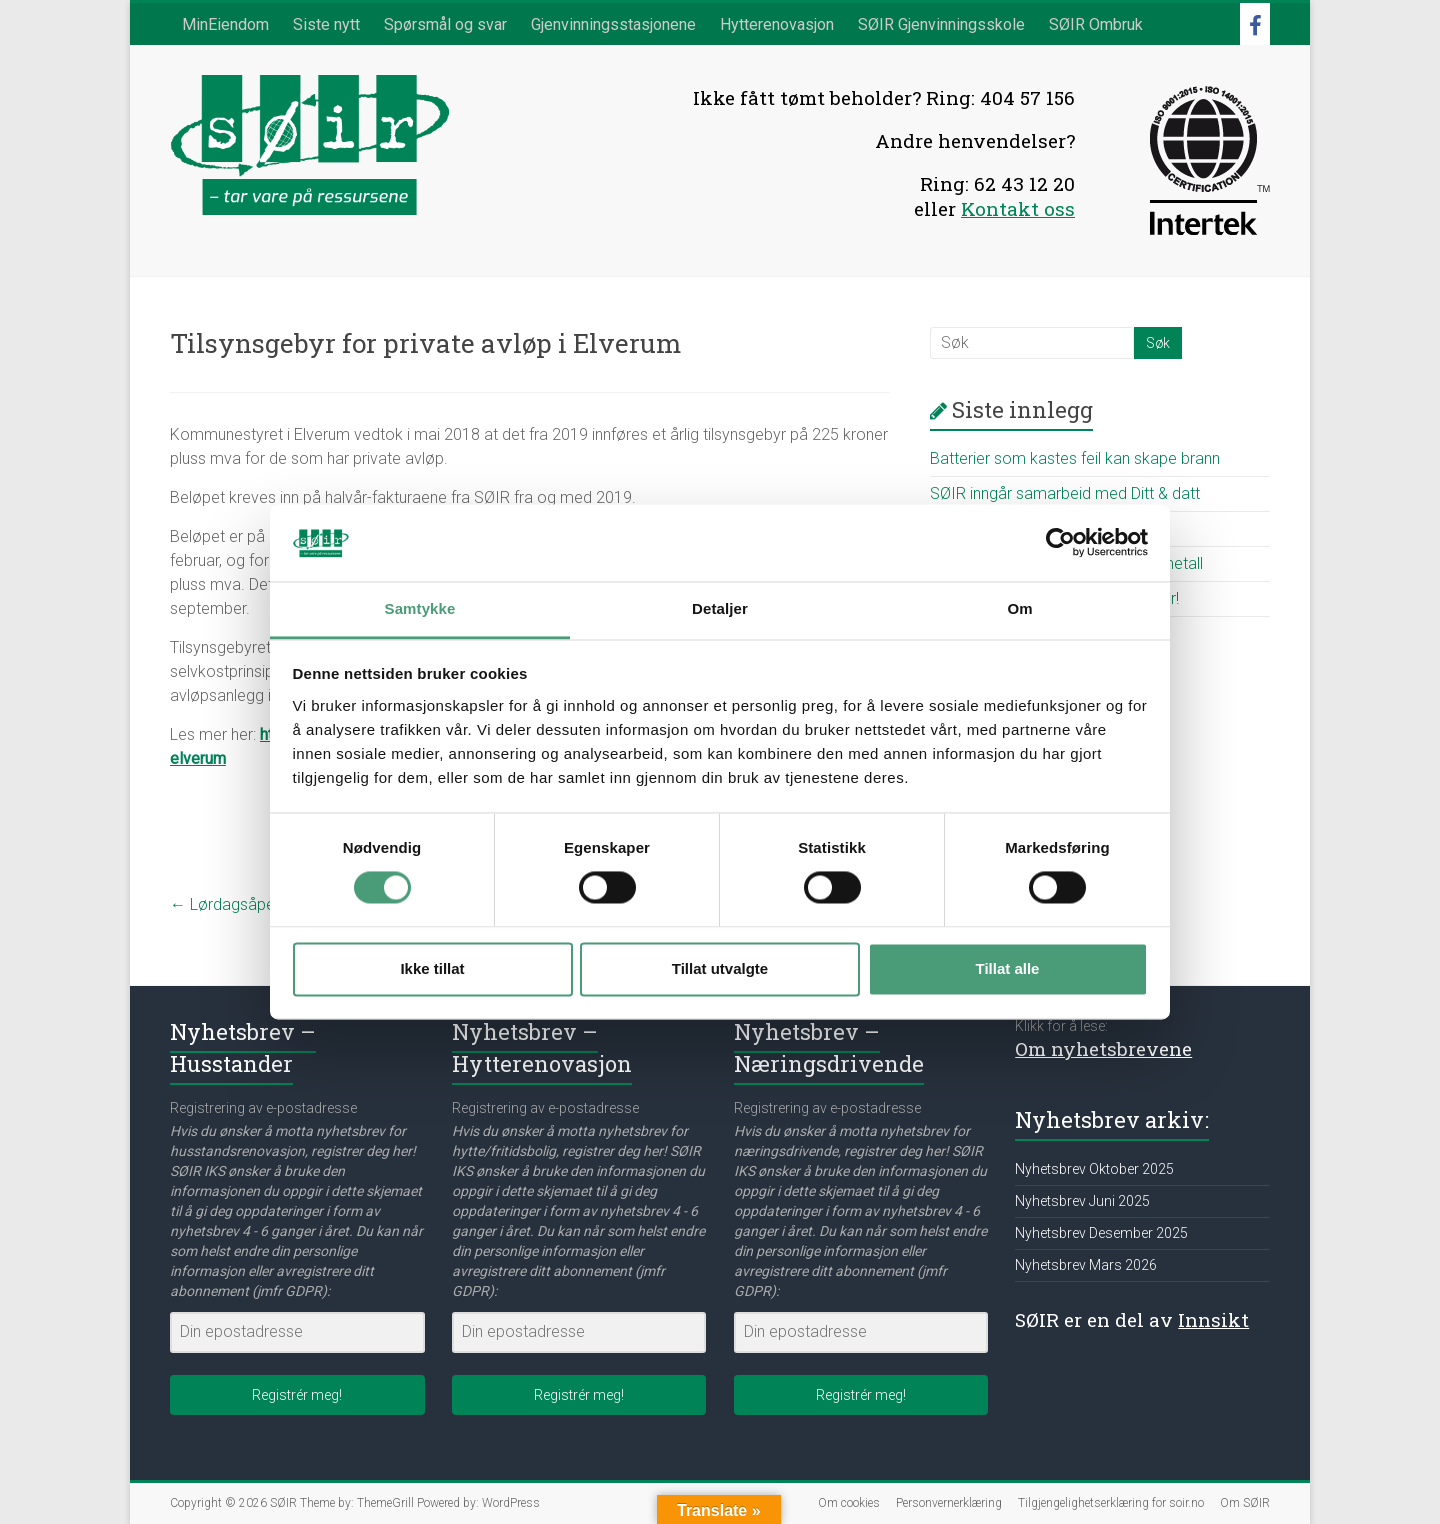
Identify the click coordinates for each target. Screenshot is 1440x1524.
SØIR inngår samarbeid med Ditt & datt (1065, 493)
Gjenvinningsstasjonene (613, 24)
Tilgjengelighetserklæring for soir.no (1111, 1503)
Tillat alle (1008, 968)
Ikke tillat (432, 968)
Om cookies (849, 1503)
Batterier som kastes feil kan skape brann (1075, 458)
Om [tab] (1019, 608)
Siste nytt (326, 24)
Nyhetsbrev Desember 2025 (1101, 1233)
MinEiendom (225, 24)
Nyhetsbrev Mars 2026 (1086, 1265)
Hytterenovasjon (777, 24)
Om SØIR (1245, 1503)
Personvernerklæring (949, 1503)
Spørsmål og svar (445, 24)
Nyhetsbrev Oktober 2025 (1094, 1169)
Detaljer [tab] (720, 608)
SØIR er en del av (1132, 1319)
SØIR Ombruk (1096, 24)
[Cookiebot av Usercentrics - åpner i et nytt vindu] (1060, 543)
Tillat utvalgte (720, 968)
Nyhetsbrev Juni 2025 (1082, 1201)
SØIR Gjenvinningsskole (941, 24)
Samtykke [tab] (420, 608)
